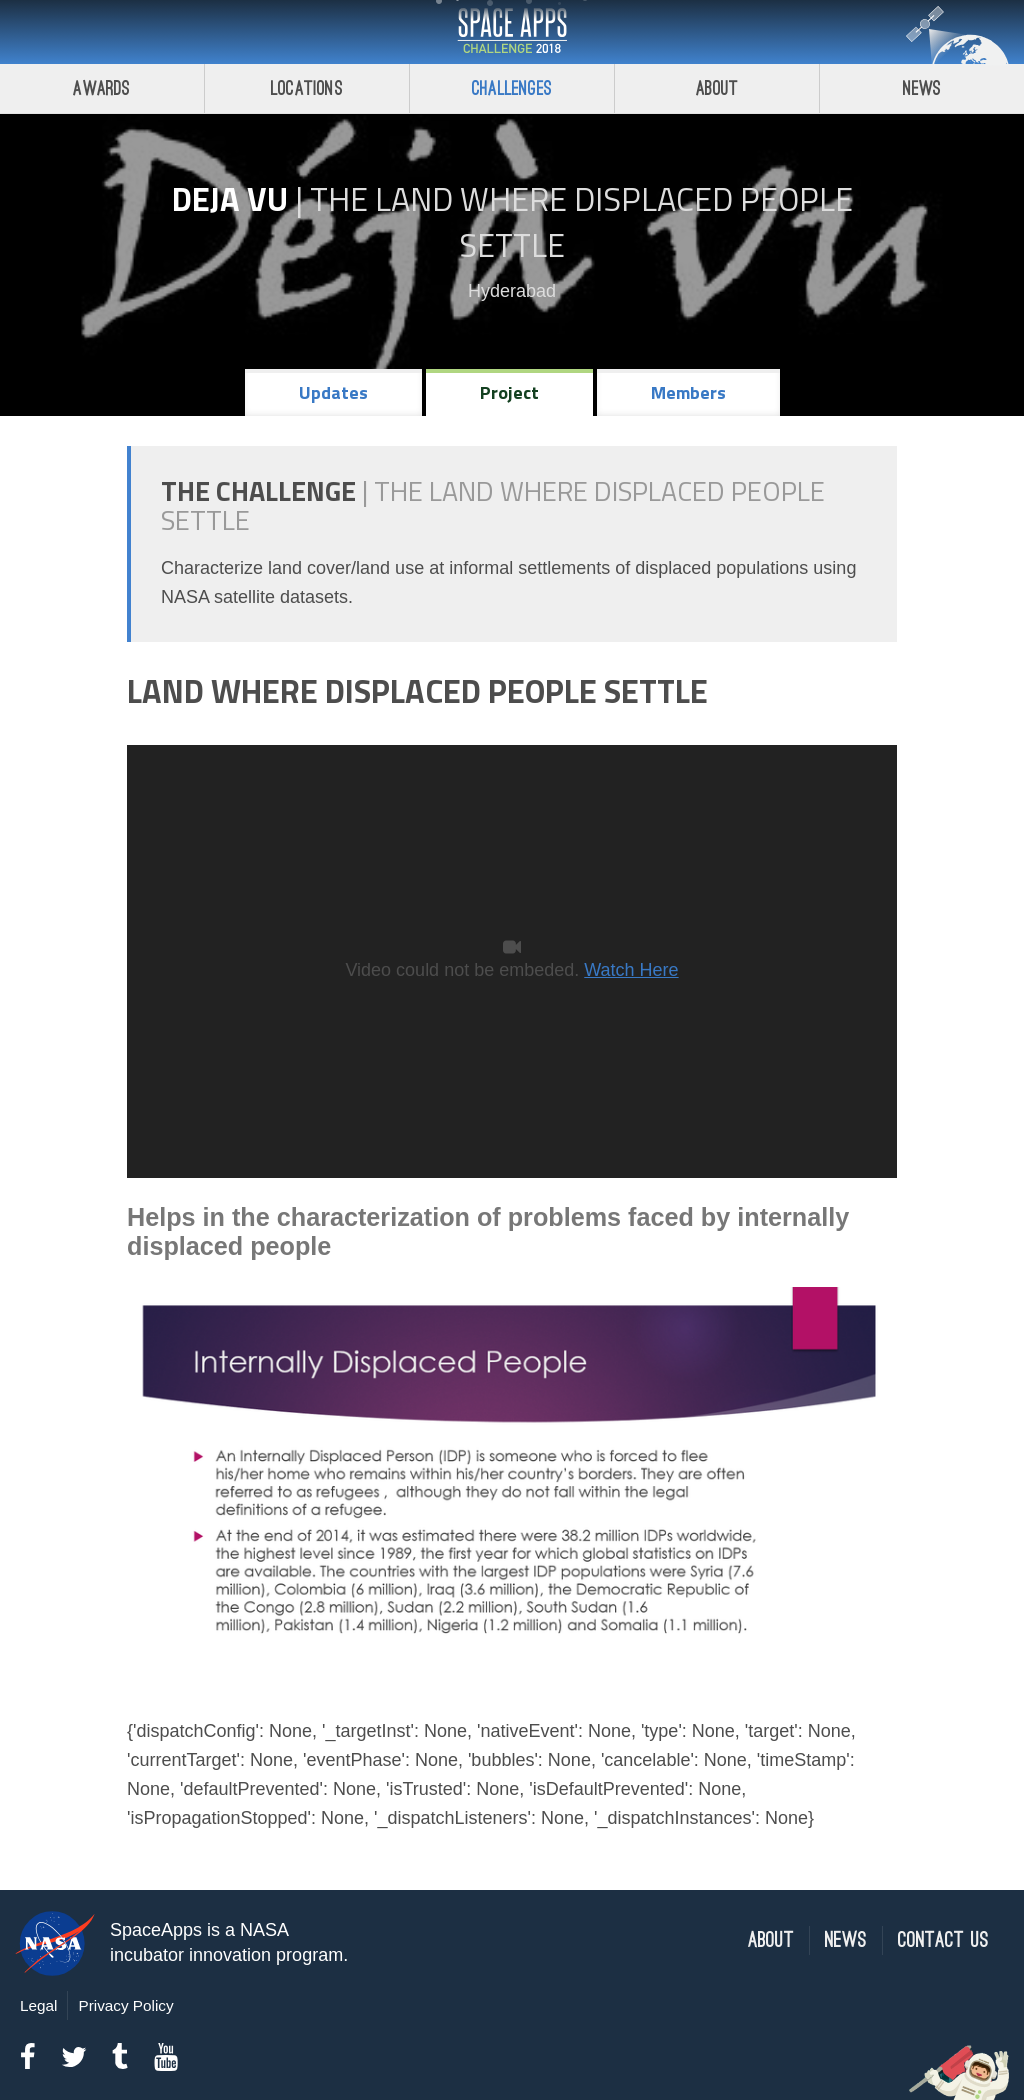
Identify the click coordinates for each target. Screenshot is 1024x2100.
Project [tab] (509, 392)
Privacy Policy (125, 2005)
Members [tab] (688, 392)
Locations (307, 88)
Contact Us (943, 1940)
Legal (38, 2005)
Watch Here (631, 970)
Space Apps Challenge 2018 (512, 32)
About (717, 88)
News (922, 88)
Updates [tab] (333, 392)
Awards (101, 88)
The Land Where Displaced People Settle (581, 222)
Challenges (512, 88)
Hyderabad (512, 291)
